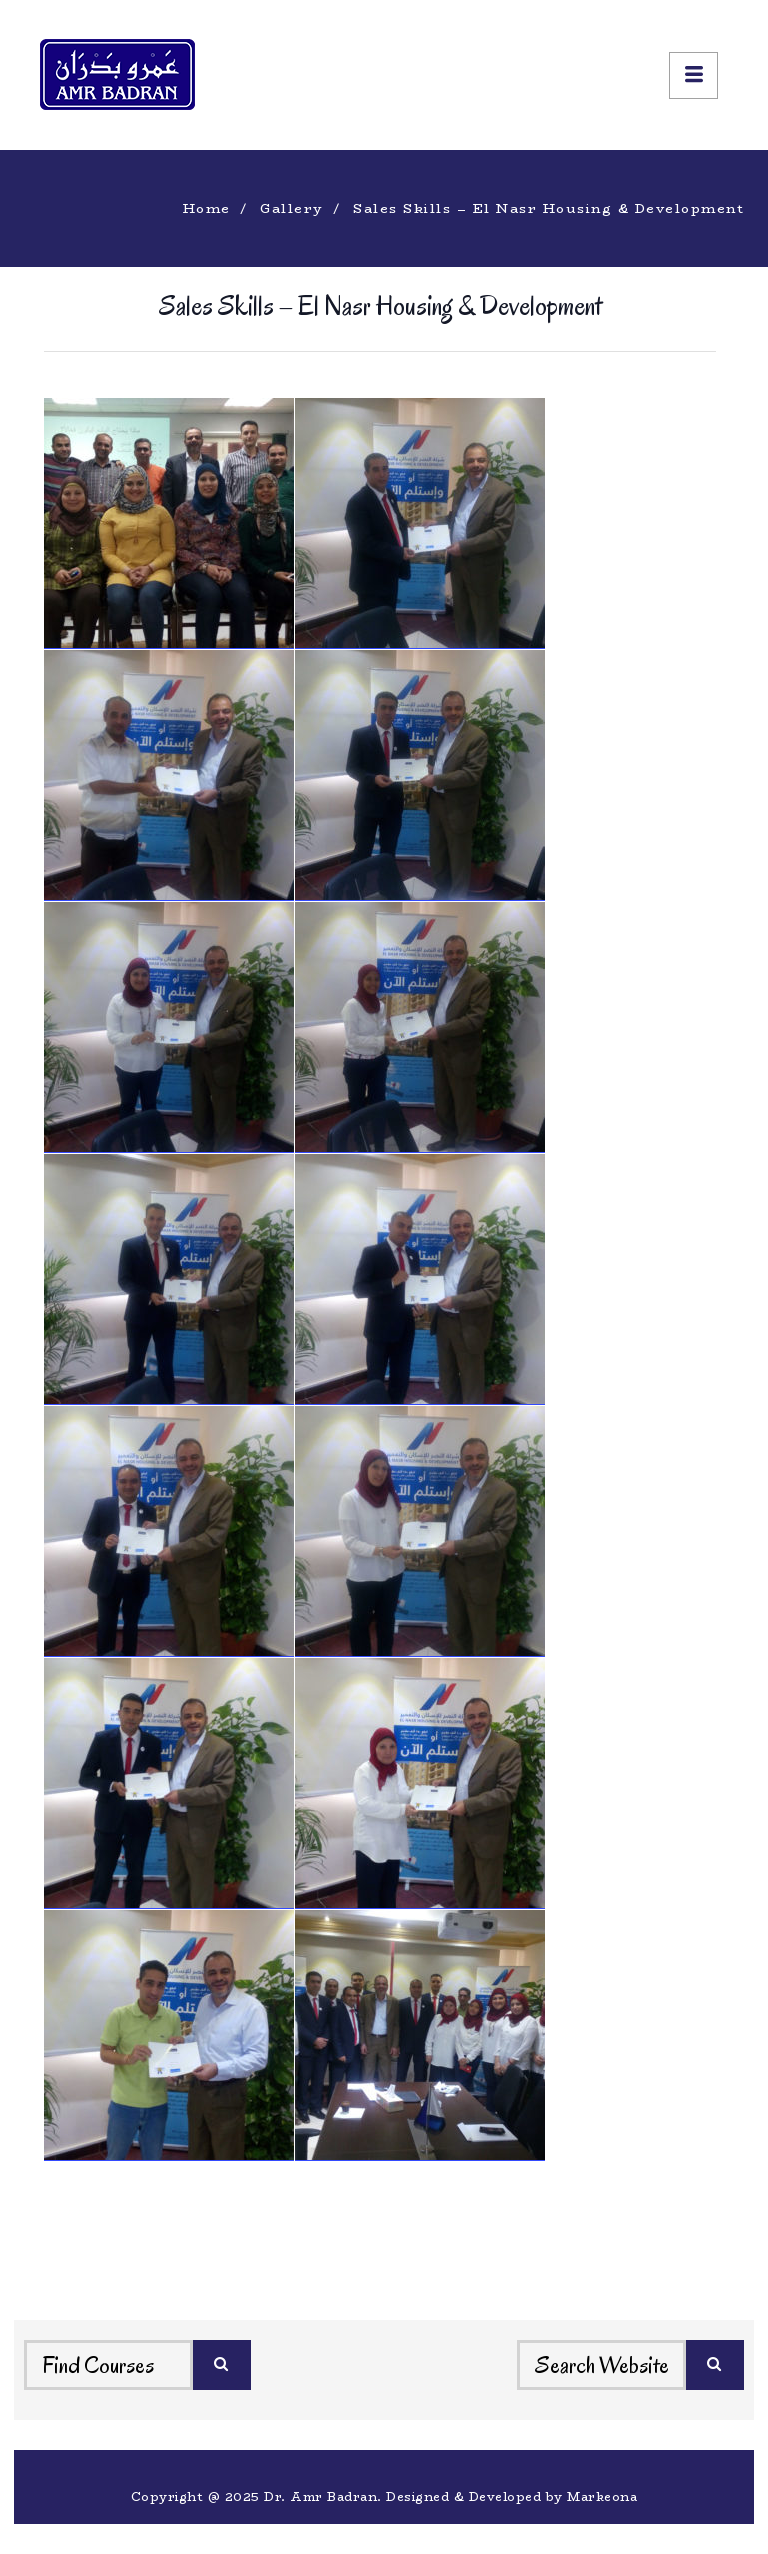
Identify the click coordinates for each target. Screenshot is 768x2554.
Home (207, 208)
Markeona (602, 2496)
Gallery (292, 208)
